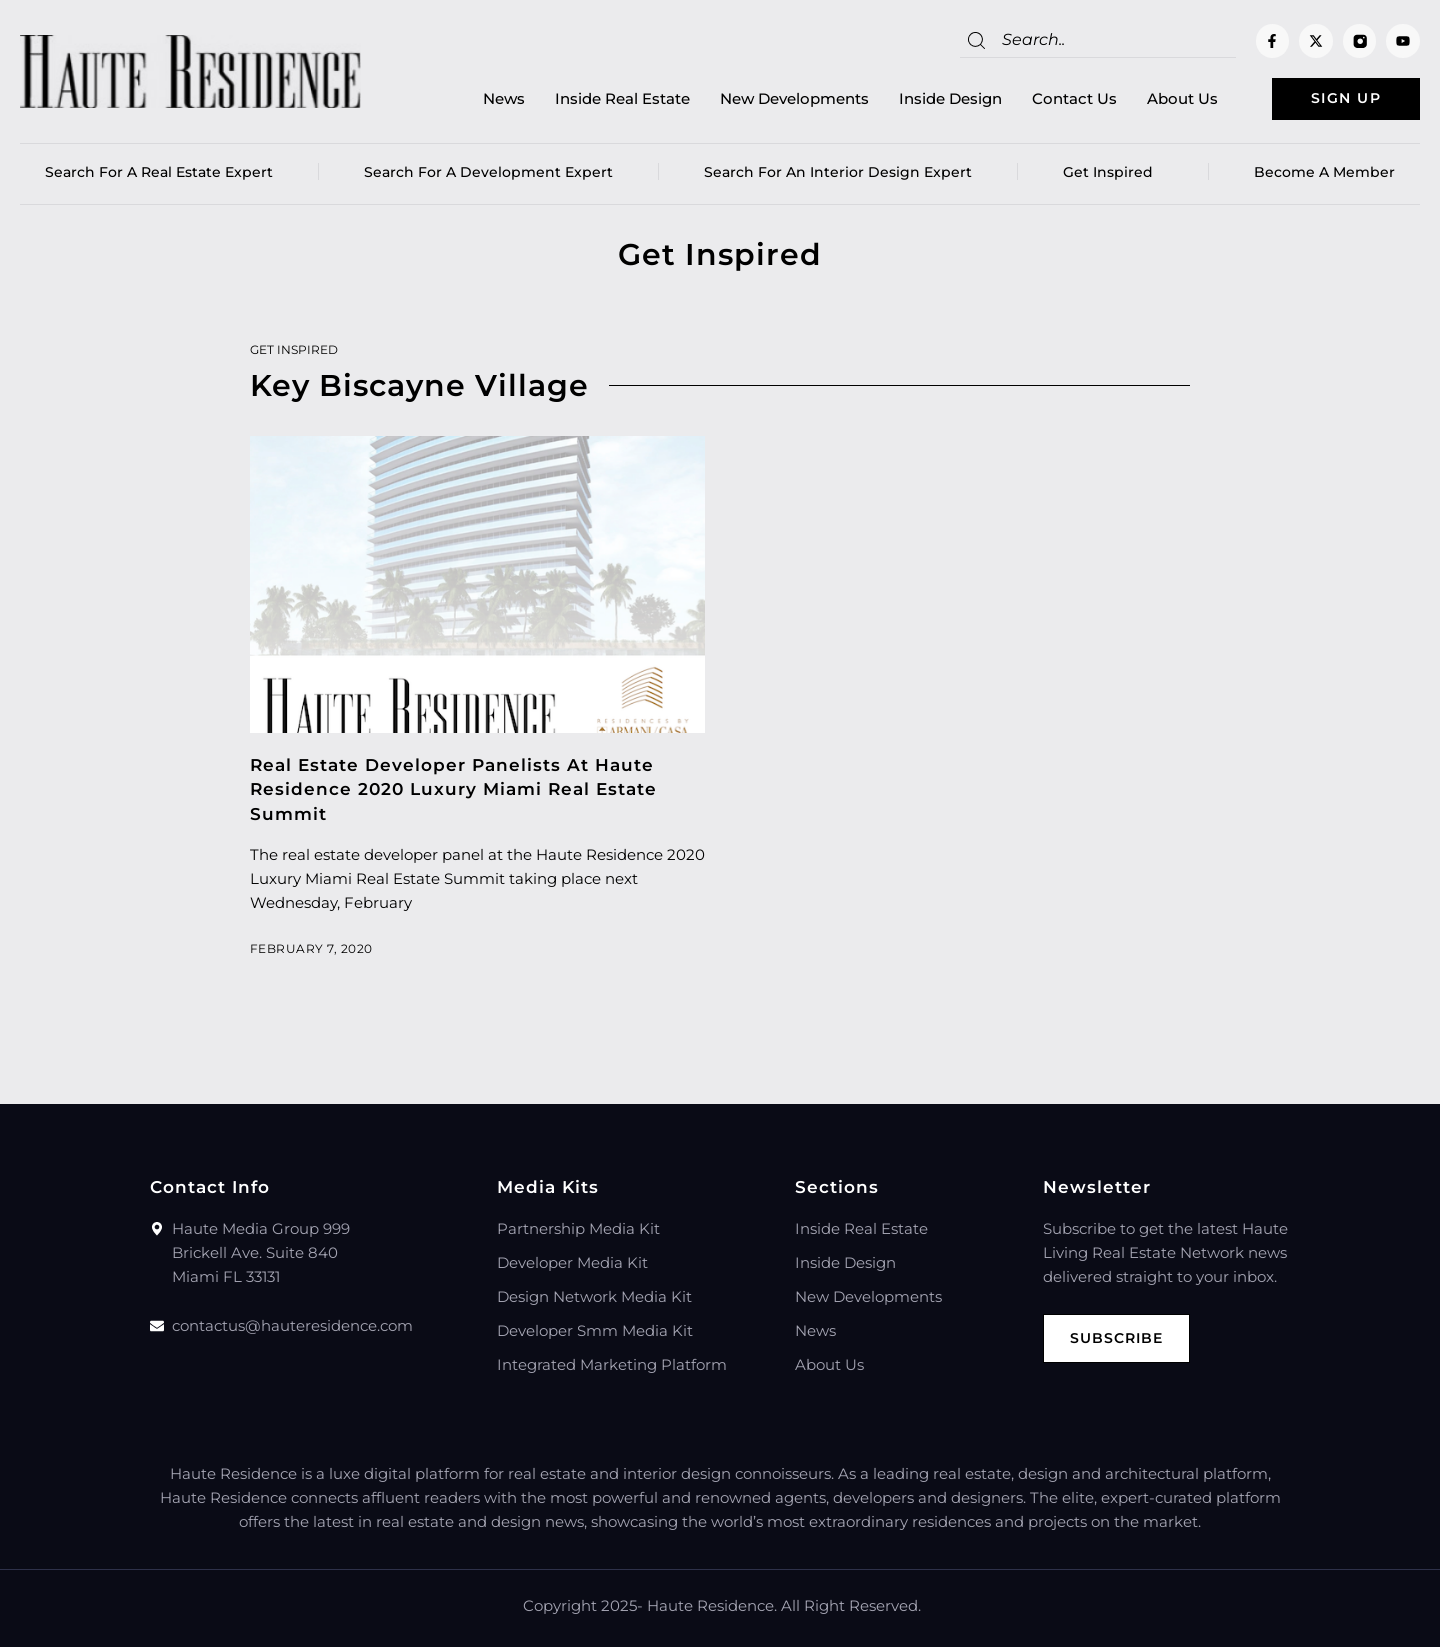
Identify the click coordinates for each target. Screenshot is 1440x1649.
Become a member (1324, 175)
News (482, 100)
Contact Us (1052, 100)
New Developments (772, 100)
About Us (1160, 100)
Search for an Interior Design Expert (838, 175)
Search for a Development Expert (488, 175)
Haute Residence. (712, 1607)
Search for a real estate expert (159, 175)
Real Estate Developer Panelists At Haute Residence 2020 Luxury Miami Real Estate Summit (453, 792)
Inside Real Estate (600, 100)
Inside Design (928, 100)
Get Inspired (1113, 175)
